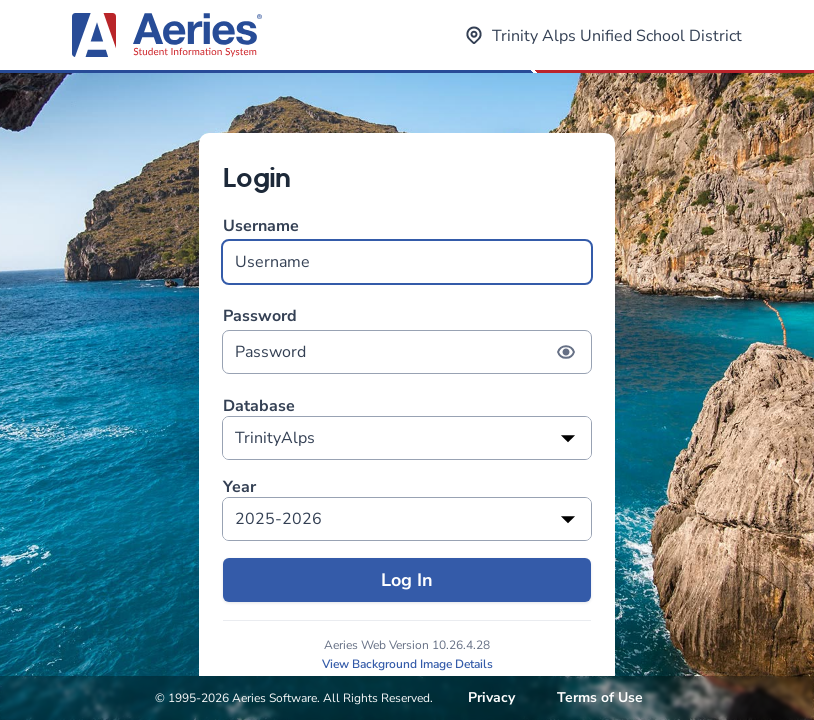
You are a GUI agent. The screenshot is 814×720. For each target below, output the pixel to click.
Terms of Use (600, 697)
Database (259, 406)
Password (407, 339)
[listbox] (407, 438)
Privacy (491, 697)
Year (239, 487)
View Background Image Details (407, 664)
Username (407, 249)
